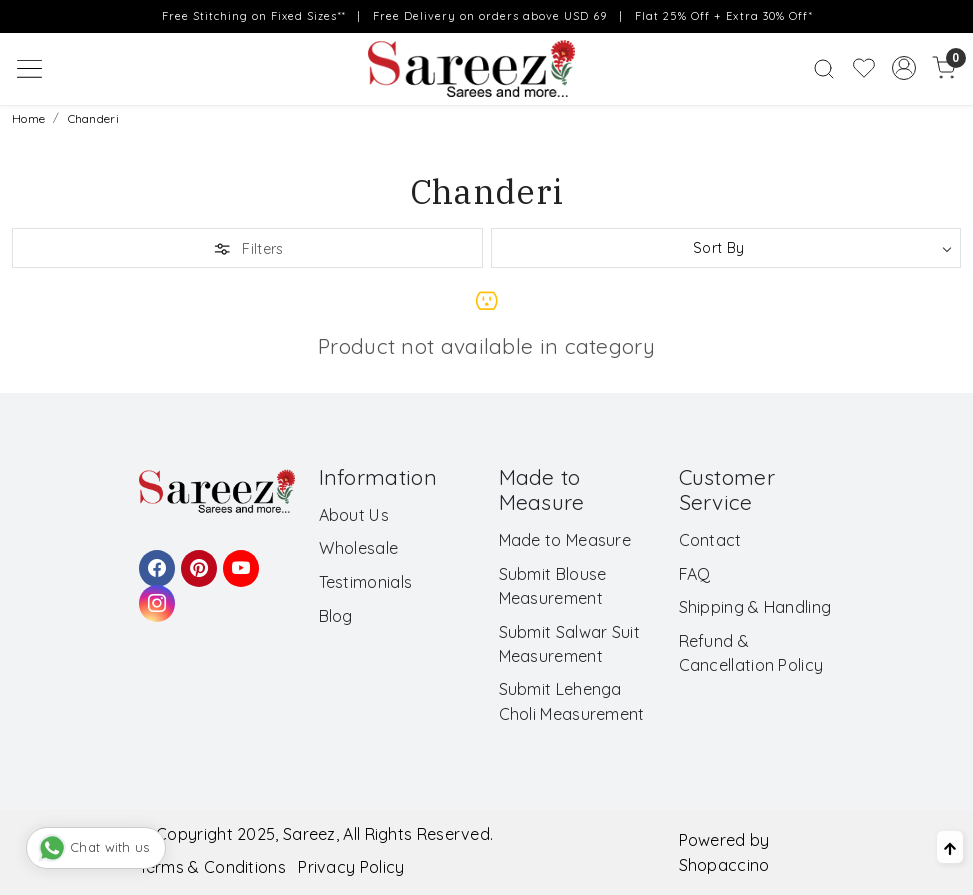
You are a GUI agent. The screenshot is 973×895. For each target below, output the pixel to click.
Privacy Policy (351, 867)
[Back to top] (950, 847)
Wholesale (359, 548)
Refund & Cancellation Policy (751, 653)
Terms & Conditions (212, 867)
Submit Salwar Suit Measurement (569, 644)
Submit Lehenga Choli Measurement (572, 701)
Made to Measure (565, 540)
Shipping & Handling (755, 607)
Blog (336, 616)
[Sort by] (726, 248)
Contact (710, 540)
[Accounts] (904, 68)
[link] (824, 69)
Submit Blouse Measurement (553, 586)
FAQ (695, 574)
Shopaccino (724, 865)
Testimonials (366, 582)
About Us (354, 515)
